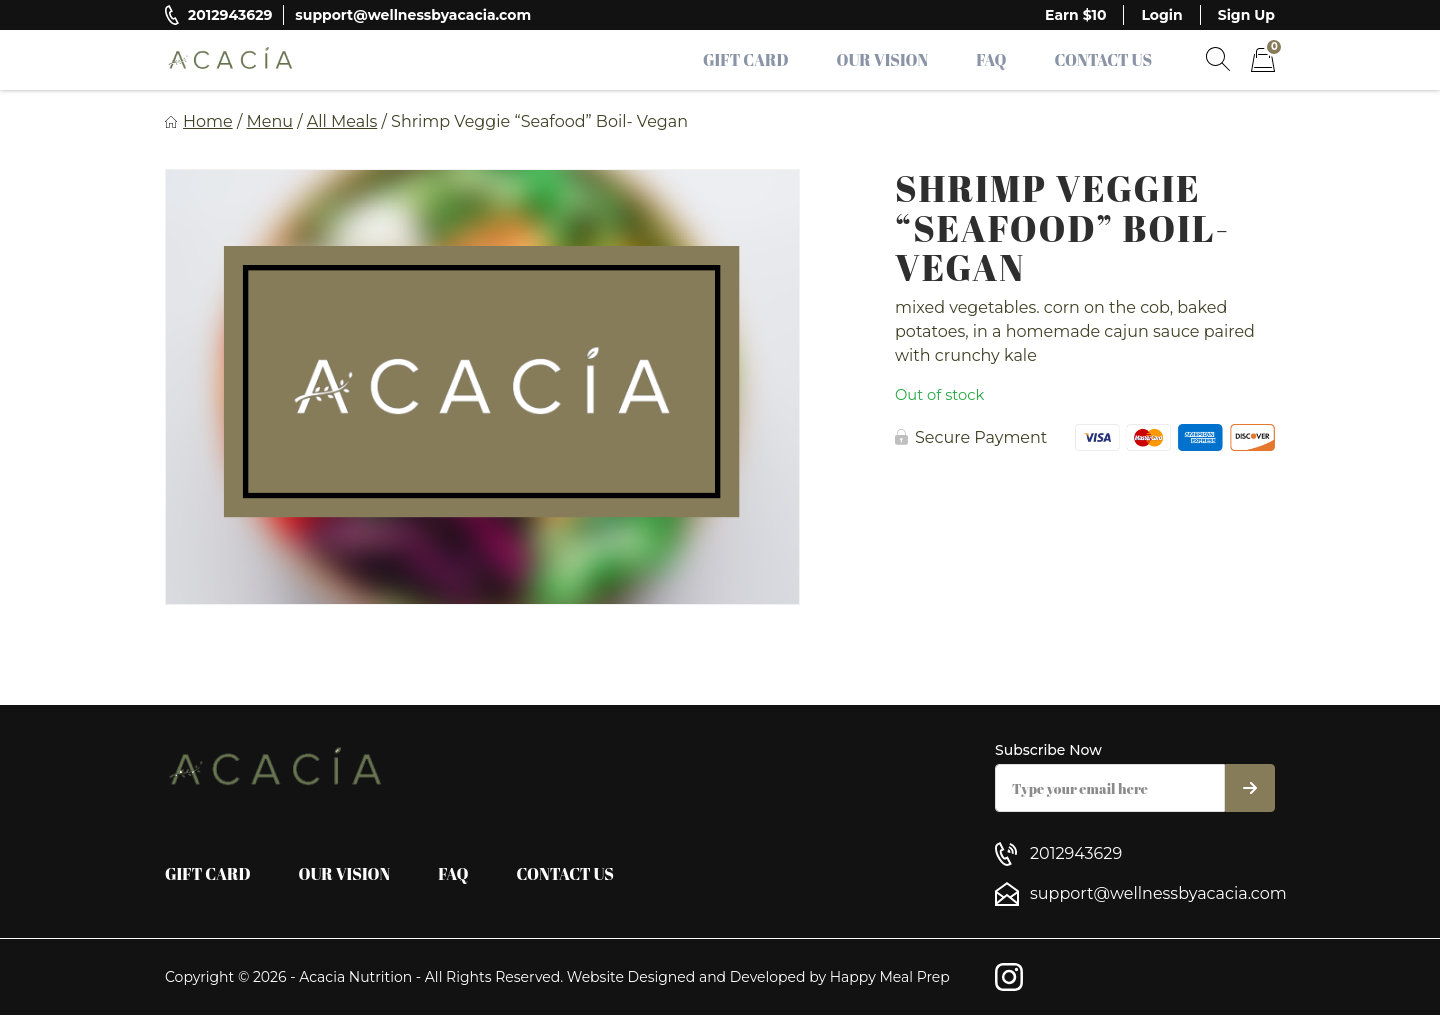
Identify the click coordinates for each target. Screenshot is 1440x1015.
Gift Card (746, 60)
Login (1161, 15)
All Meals (342, 121)
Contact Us (1103, 60)
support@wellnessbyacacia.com (413, 15)
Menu (269, 121)
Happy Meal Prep (890, 977)
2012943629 (230, 15)
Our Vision (883, 60)
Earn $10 (1075, 15)
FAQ (991, 60)
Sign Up (1246, 15)
